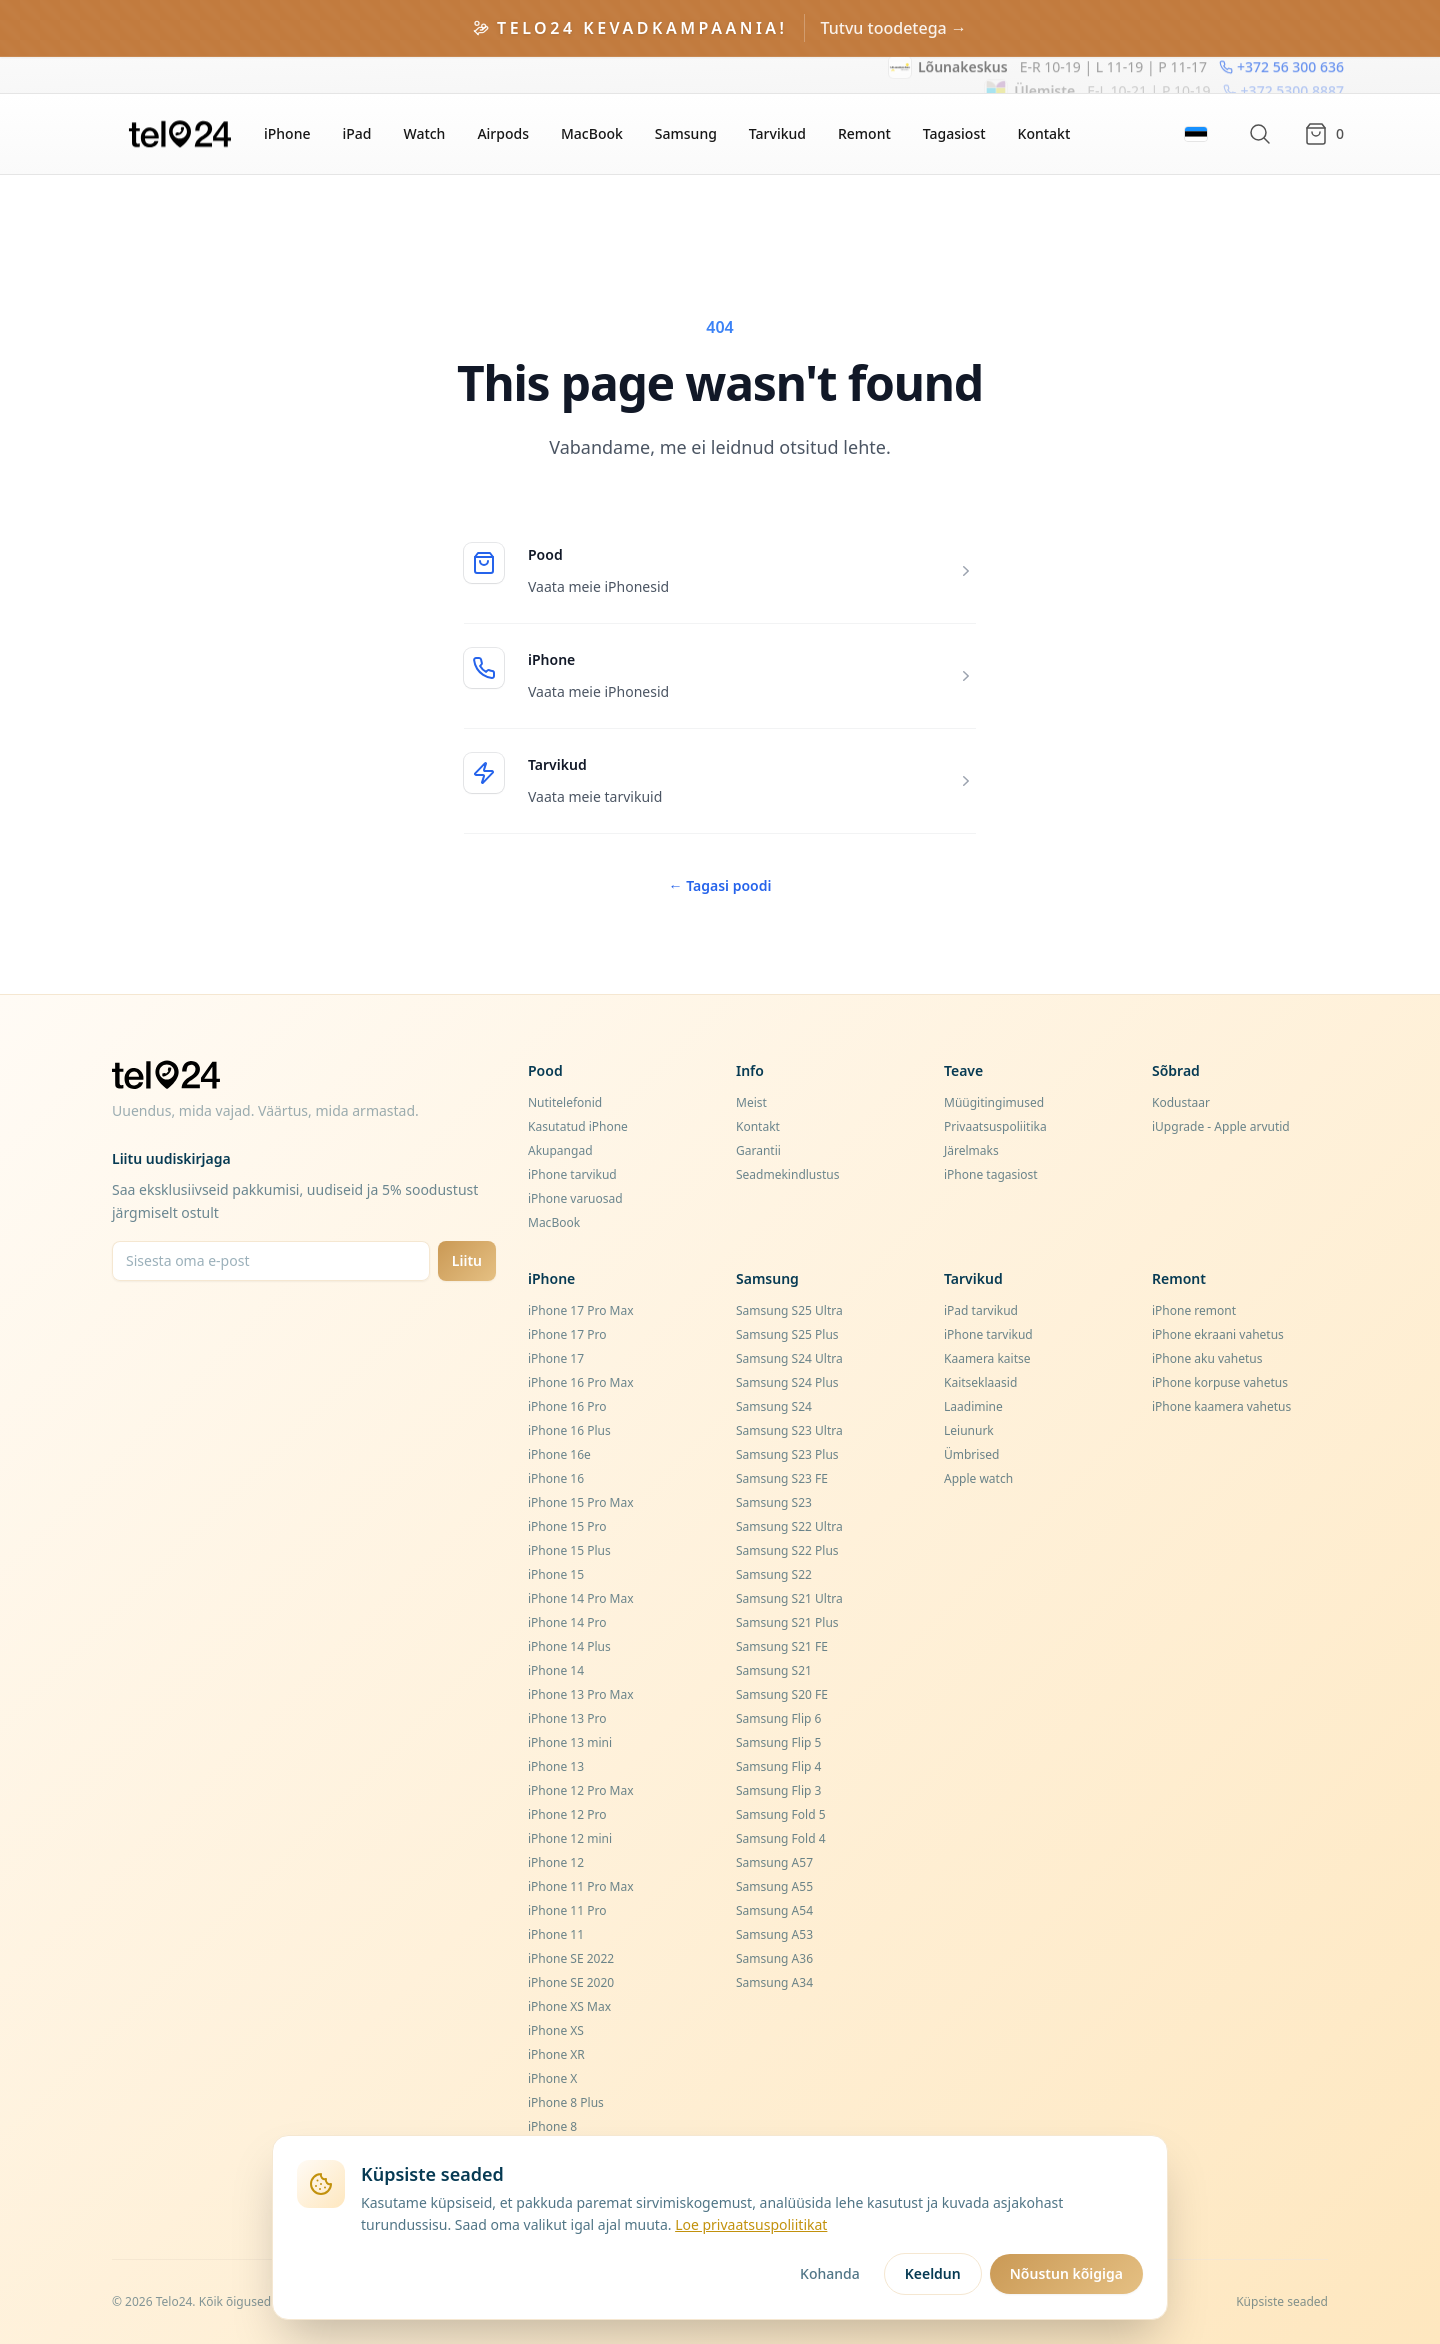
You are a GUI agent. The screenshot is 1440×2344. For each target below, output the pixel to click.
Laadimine (973, 1406)
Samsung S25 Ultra (789, 1310)
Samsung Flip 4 (778, 1766)
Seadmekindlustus (788, 1174)
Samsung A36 (774, 1958)
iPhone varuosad (575, 1198)
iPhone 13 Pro (567, 1718)
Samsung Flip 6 (778, 1718)
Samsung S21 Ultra (789, 1598)
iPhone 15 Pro (567, 1526)
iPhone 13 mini (570, 1742)
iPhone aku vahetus (1207, 1358)
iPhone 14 (556, 1670)
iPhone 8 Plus (566, 2102)
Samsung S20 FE (782, 1694)
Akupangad (560, 1150)
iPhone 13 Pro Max (581, 1694)
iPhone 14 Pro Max (581, 1598)
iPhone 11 (556, 1934)
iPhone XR (556, 2054)
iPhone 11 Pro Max (581, 1886)
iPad (356, 133)
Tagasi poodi (720, 885)
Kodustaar (1181, 1102)
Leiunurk (969, 1430)
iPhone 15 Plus (569, 1550)
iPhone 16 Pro (567, 1406)
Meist (751, 1102)
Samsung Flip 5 (778, 1742)
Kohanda (830, 2273)
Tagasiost (954, 133)
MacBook (592, 133)
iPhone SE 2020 (571, 1982)
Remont (864, 133)
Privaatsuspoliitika (995, 1126)
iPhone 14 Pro (567, 1622)
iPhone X (552, 2078)
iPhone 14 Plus (569, 1646)
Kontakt (1044, 133)
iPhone (287, 133)
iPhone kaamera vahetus (1221, 1406)
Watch (424, 133)
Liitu (467, 1260)
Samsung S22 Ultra (789, 1526)
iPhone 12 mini (570, 1838)
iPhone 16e (559, 1454)
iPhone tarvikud (572, 1174)
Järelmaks (971, 1150)
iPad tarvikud (981, 1310)
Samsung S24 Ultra (789, 1358)
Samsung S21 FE (782, 1646)
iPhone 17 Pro (567, 1334)
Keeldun (933, 2273)
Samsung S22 (774, 1574)
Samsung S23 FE (782, 1478)
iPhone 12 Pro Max (581, 1790)
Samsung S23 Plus (787, 1454)
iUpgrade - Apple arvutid (1221, 1126)
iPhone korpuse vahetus (1220, 1382)
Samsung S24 (774, 1406)
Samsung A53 (774, 1934)
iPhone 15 (556, 1574)
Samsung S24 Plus (787, 1382)
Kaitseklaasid (980, 1382)
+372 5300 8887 (1283, 74)
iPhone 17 (556, 1358)
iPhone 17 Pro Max (581, 1310)
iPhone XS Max (569, 2006)
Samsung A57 (774, 1862)
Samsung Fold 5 (781, 1814)
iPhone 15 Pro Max (581, 1502)
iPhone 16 (556, 1478)
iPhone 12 (556, 1862)
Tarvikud (777, 133)
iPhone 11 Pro (567, 1910)
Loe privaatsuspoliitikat (751, 2224)
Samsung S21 (774, 1670)
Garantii (758, 1150)
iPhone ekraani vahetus (1218, 1334)
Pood (545, 554)
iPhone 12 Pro (567, 1814)
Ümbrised (971, 1454)
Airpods (503, 133)
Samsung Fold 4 (781, 1838)
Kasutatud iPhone (578, 1126)
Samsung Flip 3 (778, 1790)
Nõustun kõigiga (1066, 2273)
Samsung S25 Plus (787, 1334)
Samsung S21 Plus (787, 1622)
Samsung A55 (774, 1886)
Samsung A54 (774, 1910)
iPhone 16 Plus (569, 1430)
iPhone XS (556, 2030)
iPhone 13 (556, 1766)
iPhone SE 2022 (571, 1958)
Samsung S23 (774, 1502)
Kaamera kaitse (987, 1358)
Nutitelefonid (565, 1102)
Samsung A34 (774, 1982)
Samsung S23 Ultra (789, 1430)
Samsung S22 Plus (787, 1550)
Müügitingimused (994, 1102)
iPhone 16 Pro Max (581, 1382)
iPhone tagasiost (991, 1174)
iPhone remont (1194, 1310)
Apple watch (978, 1478)
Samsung (686, 133)
